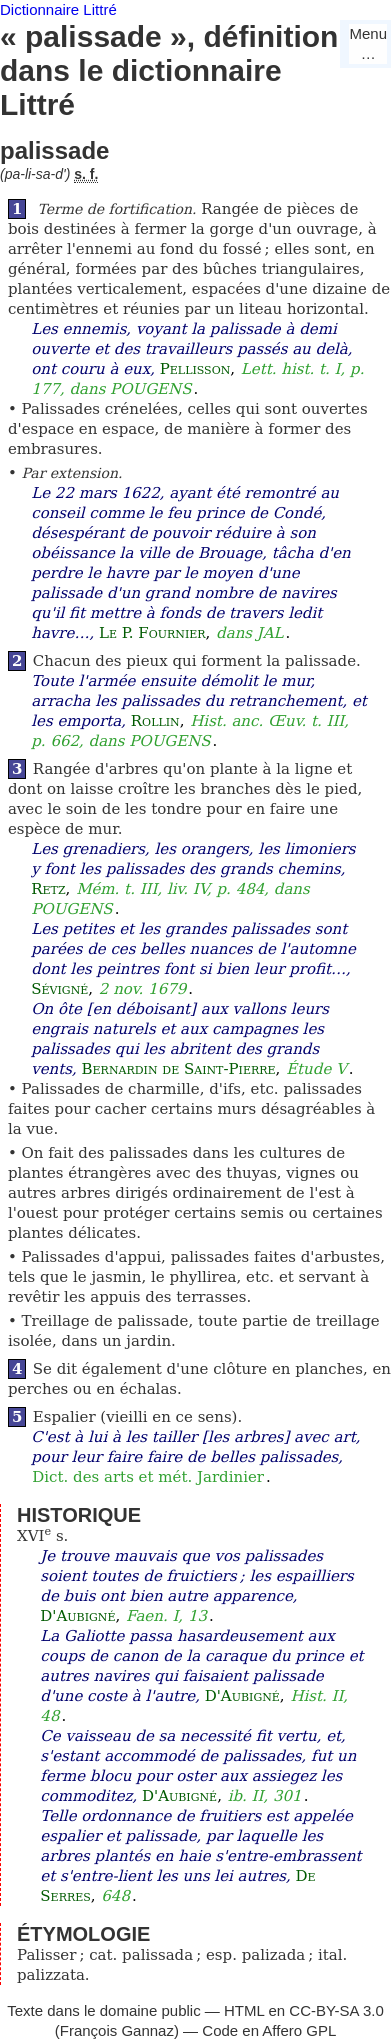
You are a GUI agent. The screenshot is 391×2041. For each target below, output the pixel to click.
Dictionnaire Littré (58, 9)
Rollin (155, 721)
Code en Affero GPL (269, 2030)
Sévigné (59, 989)
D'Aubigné (77, 1616)
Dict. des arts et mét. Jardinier (148, 1477)
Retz (48, 889)
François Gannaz (117, 2030)
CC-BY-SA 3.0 (336, 2010)
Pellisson (195, 369)
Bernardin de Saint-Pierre (179, 1069)
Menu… (368, 43)
